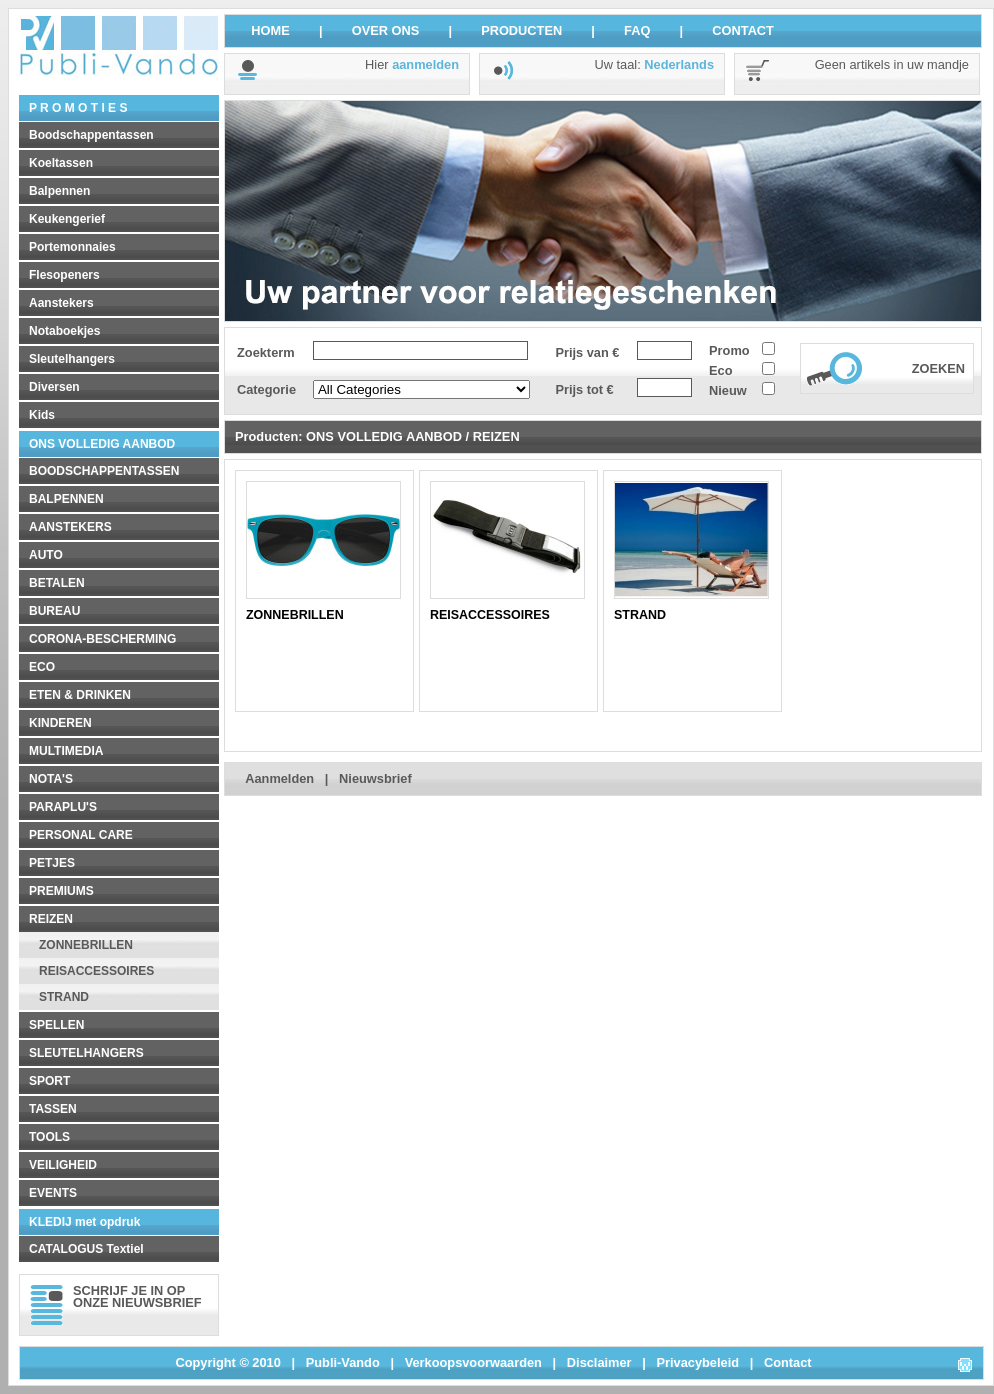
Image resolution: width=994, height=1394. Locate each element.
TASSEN (53, 1109)
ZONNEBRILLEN (86, 945)
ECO (42, 667)
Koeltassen (61, 163)
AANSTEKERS (70, 527)
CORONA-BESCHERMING (102, 639)
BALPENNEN (66, 499)
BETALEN (57, 583)
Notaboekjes (64, 331)
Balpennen (59, 191)
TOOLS (49, 1137)
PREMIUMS (61, 891)
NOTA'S (51, 779)
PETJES (52, 863)
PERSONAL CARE (81, 835)
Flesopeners (64, 275)
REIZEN (51, 919)
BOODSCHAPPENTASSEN (104, 471)
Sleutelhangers (72, 359)
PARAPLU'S (63, 807)
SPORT (49, 1081)
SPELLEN (56, 1025)
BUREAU (54, 611)
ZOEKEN (938, 368)
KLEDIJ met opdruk (84, 1222)
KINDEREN (60, 723)
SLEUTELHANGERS (86, 1053)
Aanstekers (61, 303)
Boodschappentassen (91, 135)
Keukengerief (67, 219)
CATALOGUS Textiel (86, 1249)
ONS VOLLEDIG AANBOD (102, 444)
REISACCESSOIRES (96, 971)
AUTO (46, 555)
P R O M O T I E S (78, 108)
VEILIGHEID (63, 1165)
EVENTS (53, 1193)
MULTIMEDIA (66, 751)
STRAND (64, 997)
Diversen (54, 387)
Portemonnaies (72, 247)
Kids (42, 415)
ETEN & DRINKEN (80, 695)
